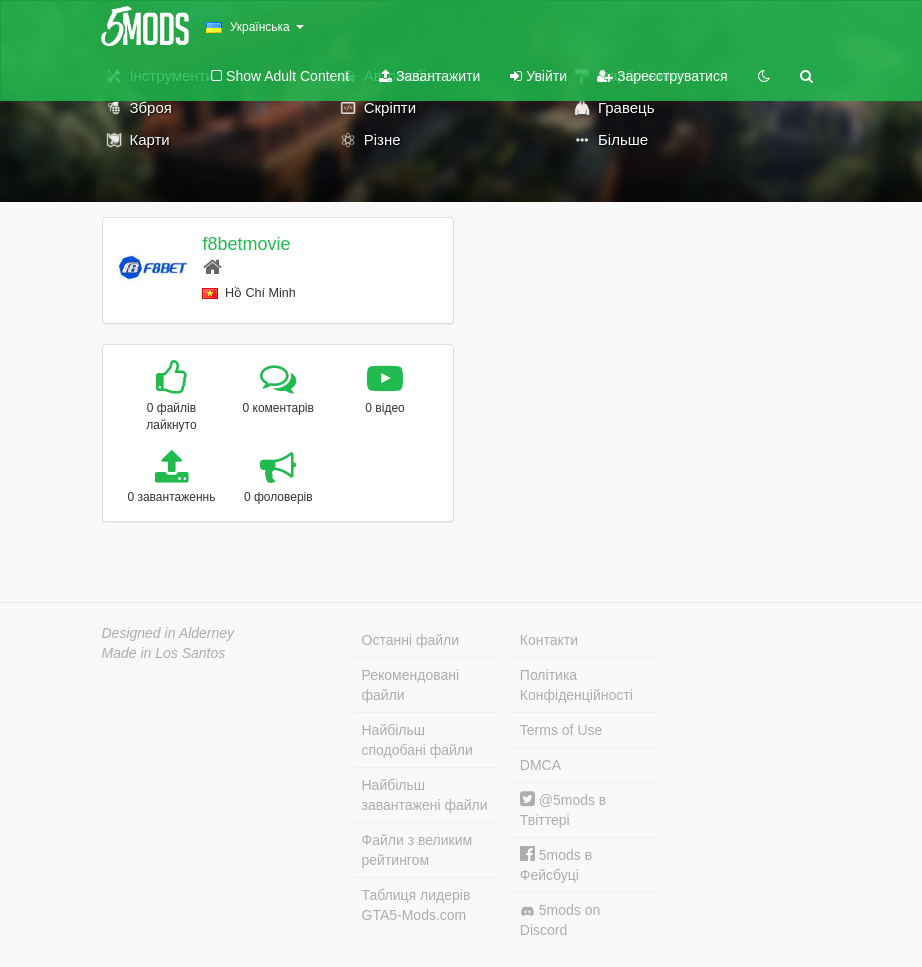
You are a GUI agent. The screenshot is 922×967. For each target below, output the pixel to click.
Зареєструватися (662, 76)
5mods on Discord (560, 920)
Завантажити (429, 76)
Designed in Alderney (168, 633)
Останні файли (411, 640)
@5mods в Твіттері (563, 809)
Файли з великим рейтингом (417, 850)
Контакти (549, 640)
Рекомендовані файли (411, 685)
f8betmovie (246, 244)
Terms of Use (561, 730)
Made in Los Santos (164, 653)
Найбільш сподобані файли (417, 740)
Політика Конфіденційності (576, 685)
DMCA (540, 765)
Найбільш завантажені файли (425, 795)
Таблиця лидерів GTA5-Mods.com (416, 905)
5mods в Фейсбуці (556, 864)
